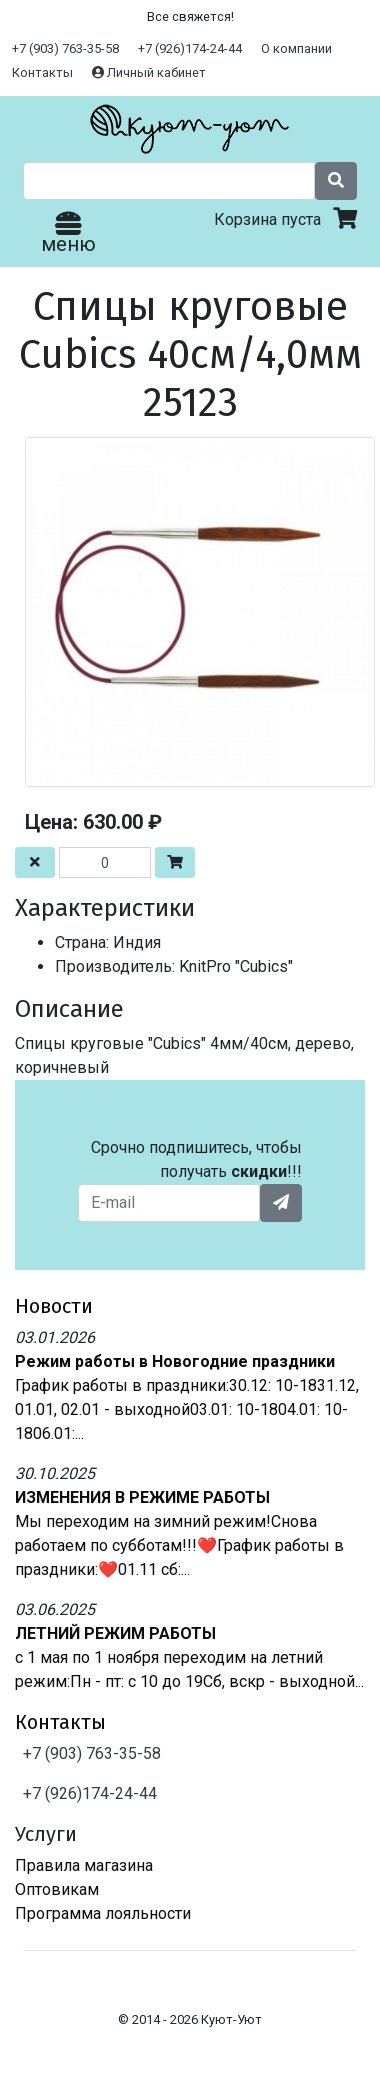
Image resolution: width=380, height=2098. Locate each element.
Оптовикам (57, 1889)
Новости (54, 1306)
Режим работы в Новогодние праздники (175, 1361)
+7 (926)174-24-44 (190, 48)
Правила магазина (84, 1865)
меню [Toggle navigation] (68, 234)
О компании (296, 48)
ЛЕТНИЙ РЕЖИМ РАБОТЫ (115, 1633)
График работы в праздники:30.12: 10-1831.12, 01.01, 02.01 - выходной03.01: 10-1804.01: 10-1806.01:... (187, 1409)
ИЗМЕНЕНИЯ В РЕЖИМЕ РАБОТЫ (142, 1497)
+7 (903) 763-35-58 (65, 48)
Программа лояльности (103, 1913)
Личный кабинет (149, 72)
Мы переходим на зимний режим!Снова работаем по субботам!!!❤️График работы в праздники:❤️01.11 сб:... (179, 1545)
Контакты (42, 72)
